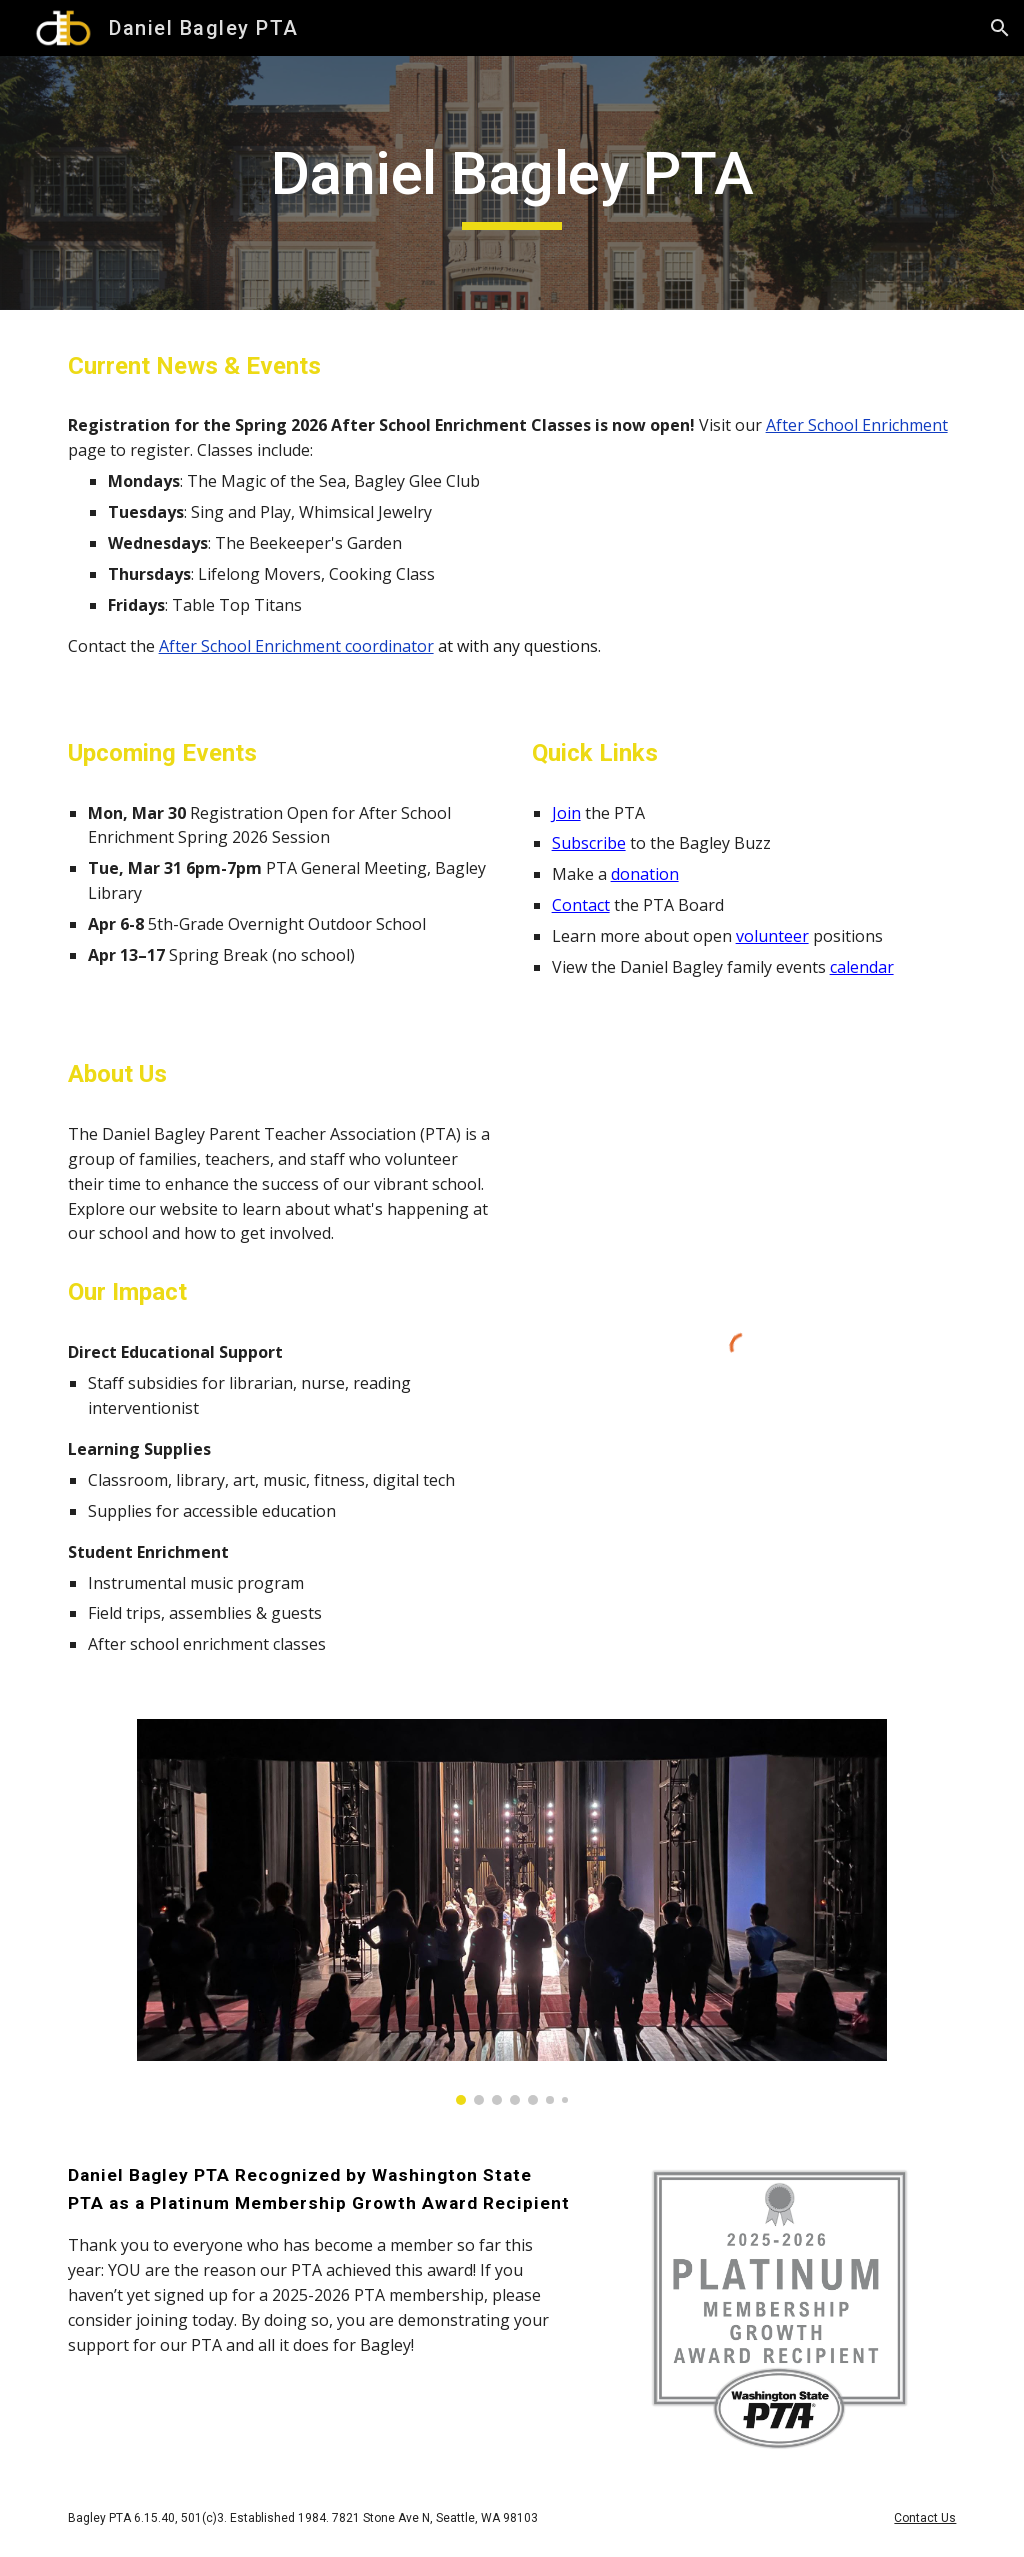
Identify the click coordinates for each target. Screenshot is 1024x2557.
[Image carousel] (512, 1912)
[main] (511, 183)
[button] (1000, 28)
